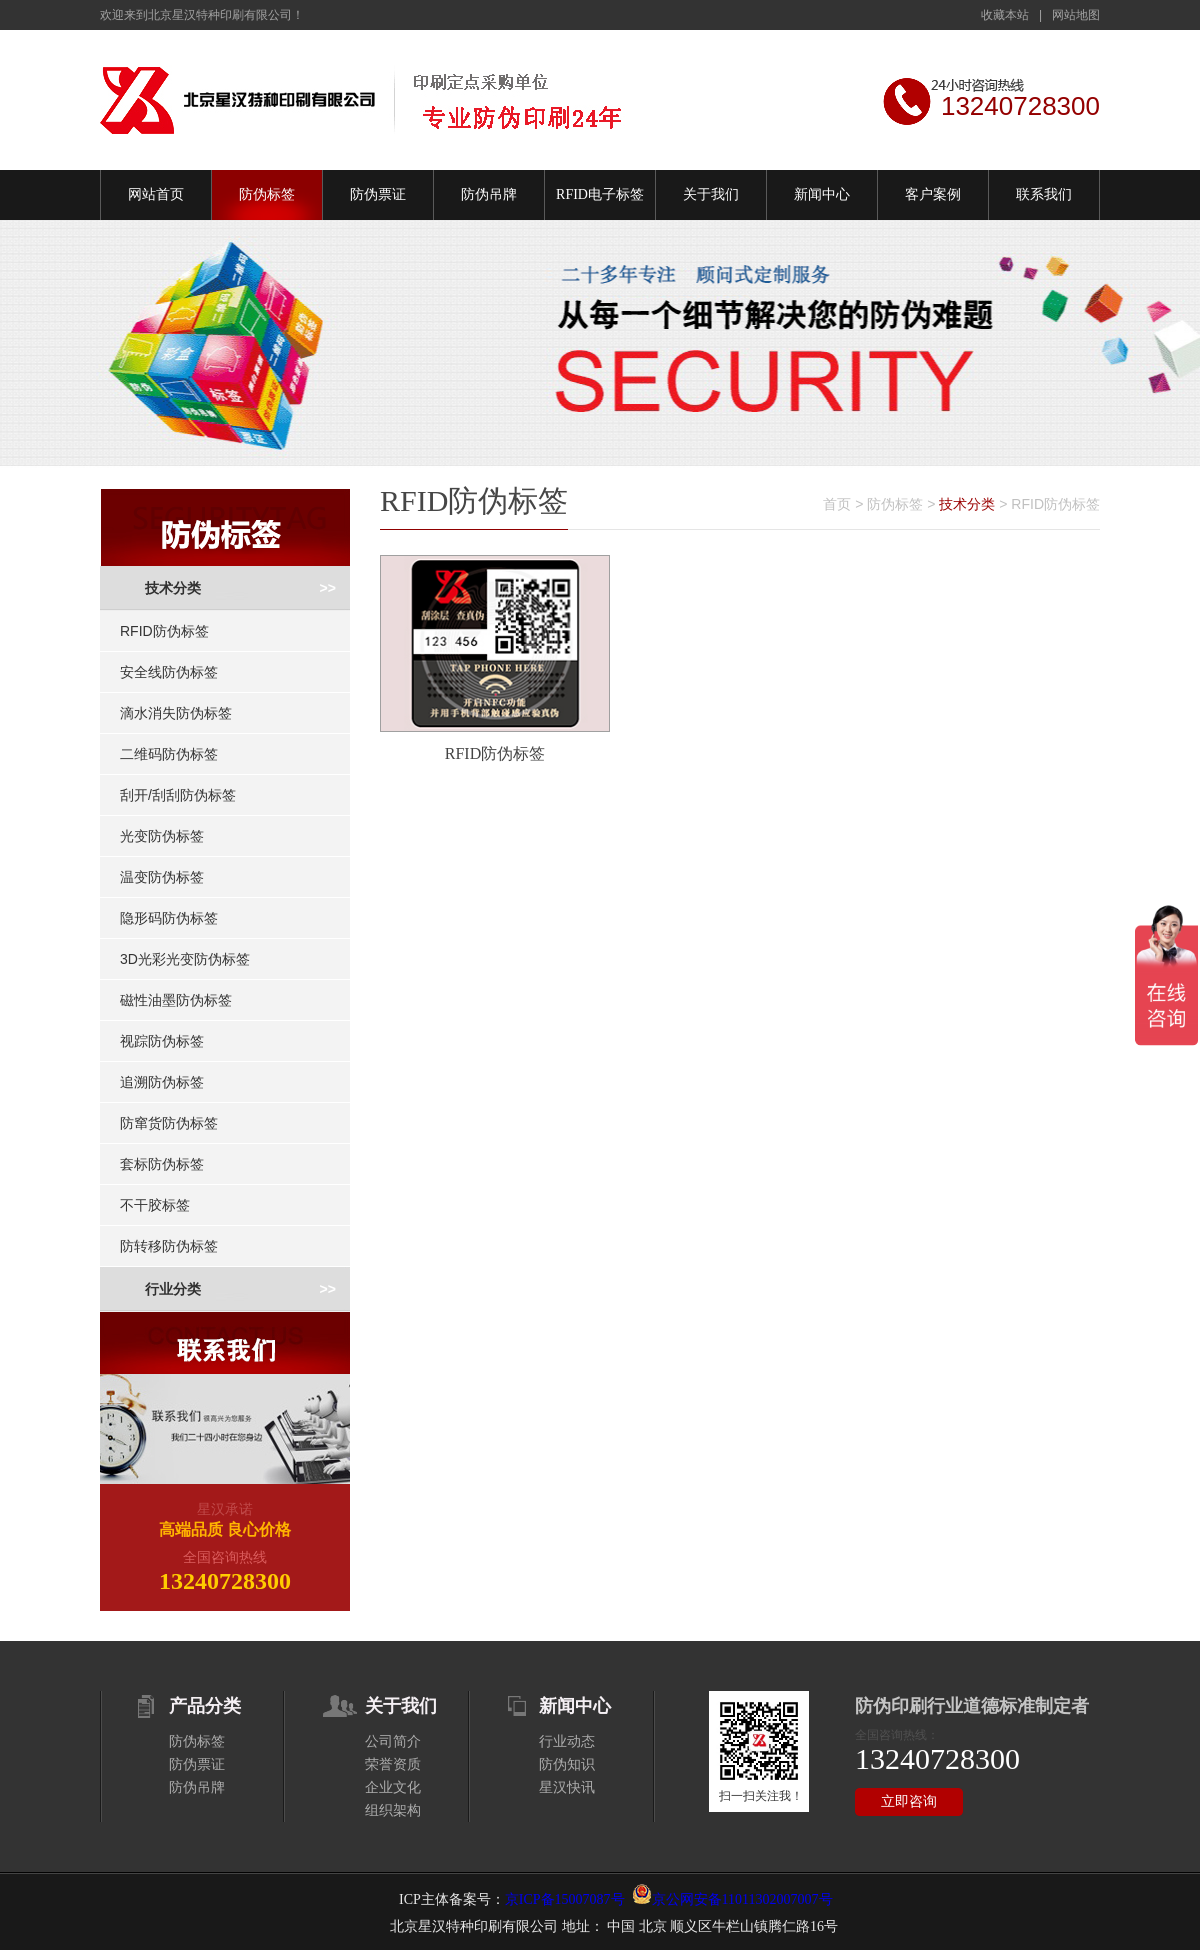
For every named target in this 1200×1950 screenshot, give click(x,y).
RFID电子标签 (600, 194)
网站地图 (1076, 15)
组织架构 (393, 1810)
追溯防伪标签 (162, 1082)
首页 (837, 504)
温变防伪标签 (162, 877)
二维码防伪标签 (169, 754)
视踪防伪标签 (162, 1041)
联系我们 (1044, 194)
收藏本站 (1005, 15)
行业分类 (173, 1289)
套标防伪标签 (162, 1164)
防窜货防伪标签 (169, 1123)
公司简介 (393, 1741)
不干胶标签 (155, 1205)
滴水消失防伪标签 (176, 713)
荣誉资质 (393, 1764)
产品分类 (205, 1706)
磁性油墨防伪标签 (176, 1000)
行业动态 (567, 1741)
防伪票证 (378, 194)
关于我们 (711, 194)
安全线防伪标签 (169, 672)
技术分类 (173, 588)
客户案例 (933, 194)
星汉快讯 (567, 1787)
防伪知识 (567, 1764)
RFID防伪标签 (164, 631)
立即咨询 (909, 1801)
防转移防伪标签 (169, 1246)
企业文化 (393, 1787)
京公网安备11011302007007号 (742, 1899)
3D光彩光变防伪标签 (185, 959)
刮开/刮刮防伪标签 (178, 795)
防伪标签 (267, 194)
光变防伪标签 (162, 836)
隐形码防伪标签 (169, 918)
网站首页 (156, 194)
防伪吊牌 (489, 194)
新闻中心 (822, 194)
